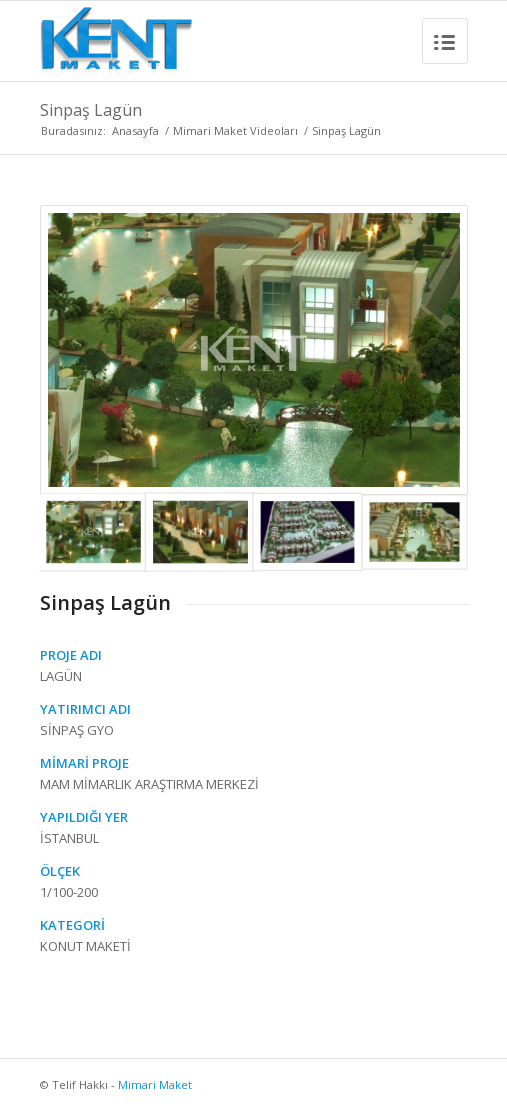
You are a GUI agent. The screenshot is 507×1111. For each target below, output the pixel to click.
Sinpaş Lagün (91, 110)
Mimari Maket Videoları (235, 130)
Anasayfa (135, 130)
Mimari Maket (155, 1084)
